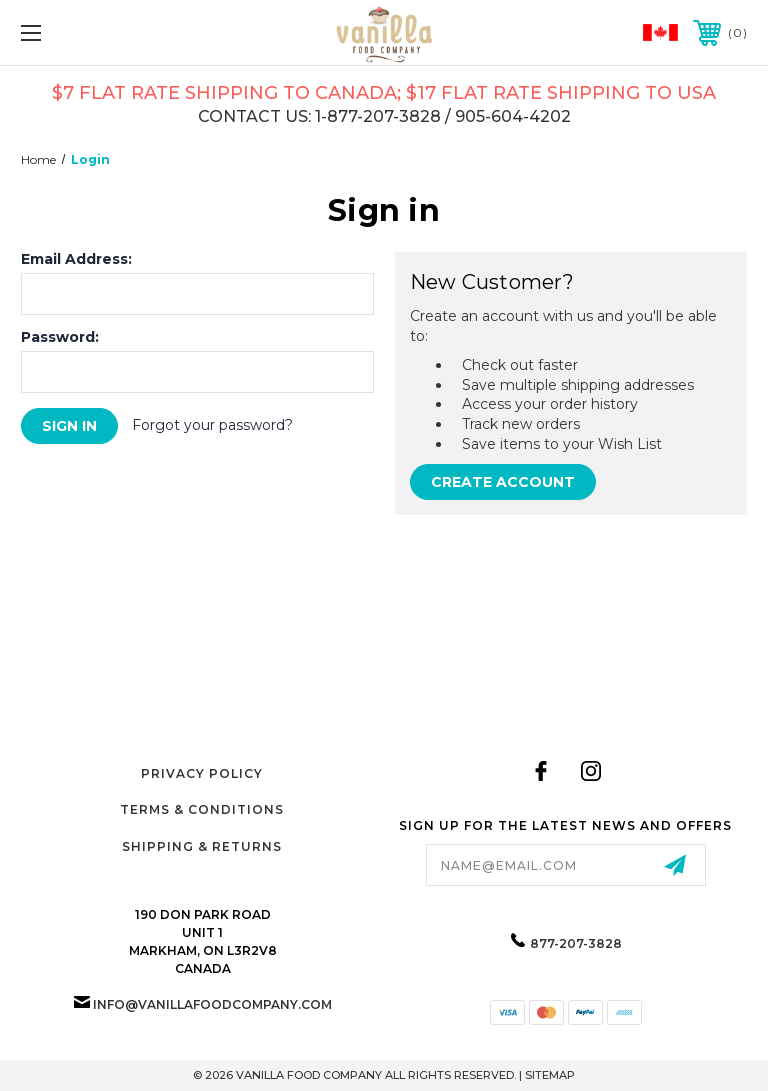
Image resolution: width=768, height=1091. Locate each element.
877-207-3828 (576, 943)
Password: (60, 337)
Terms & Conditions (202, 809)
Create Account (503, 482)
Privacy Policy (202, 773)
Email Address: (76, 259)
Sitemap (550, 1075)
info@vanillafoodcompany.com (212, 1004)
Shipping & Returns (202, 846)
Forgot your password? (212, 425)
